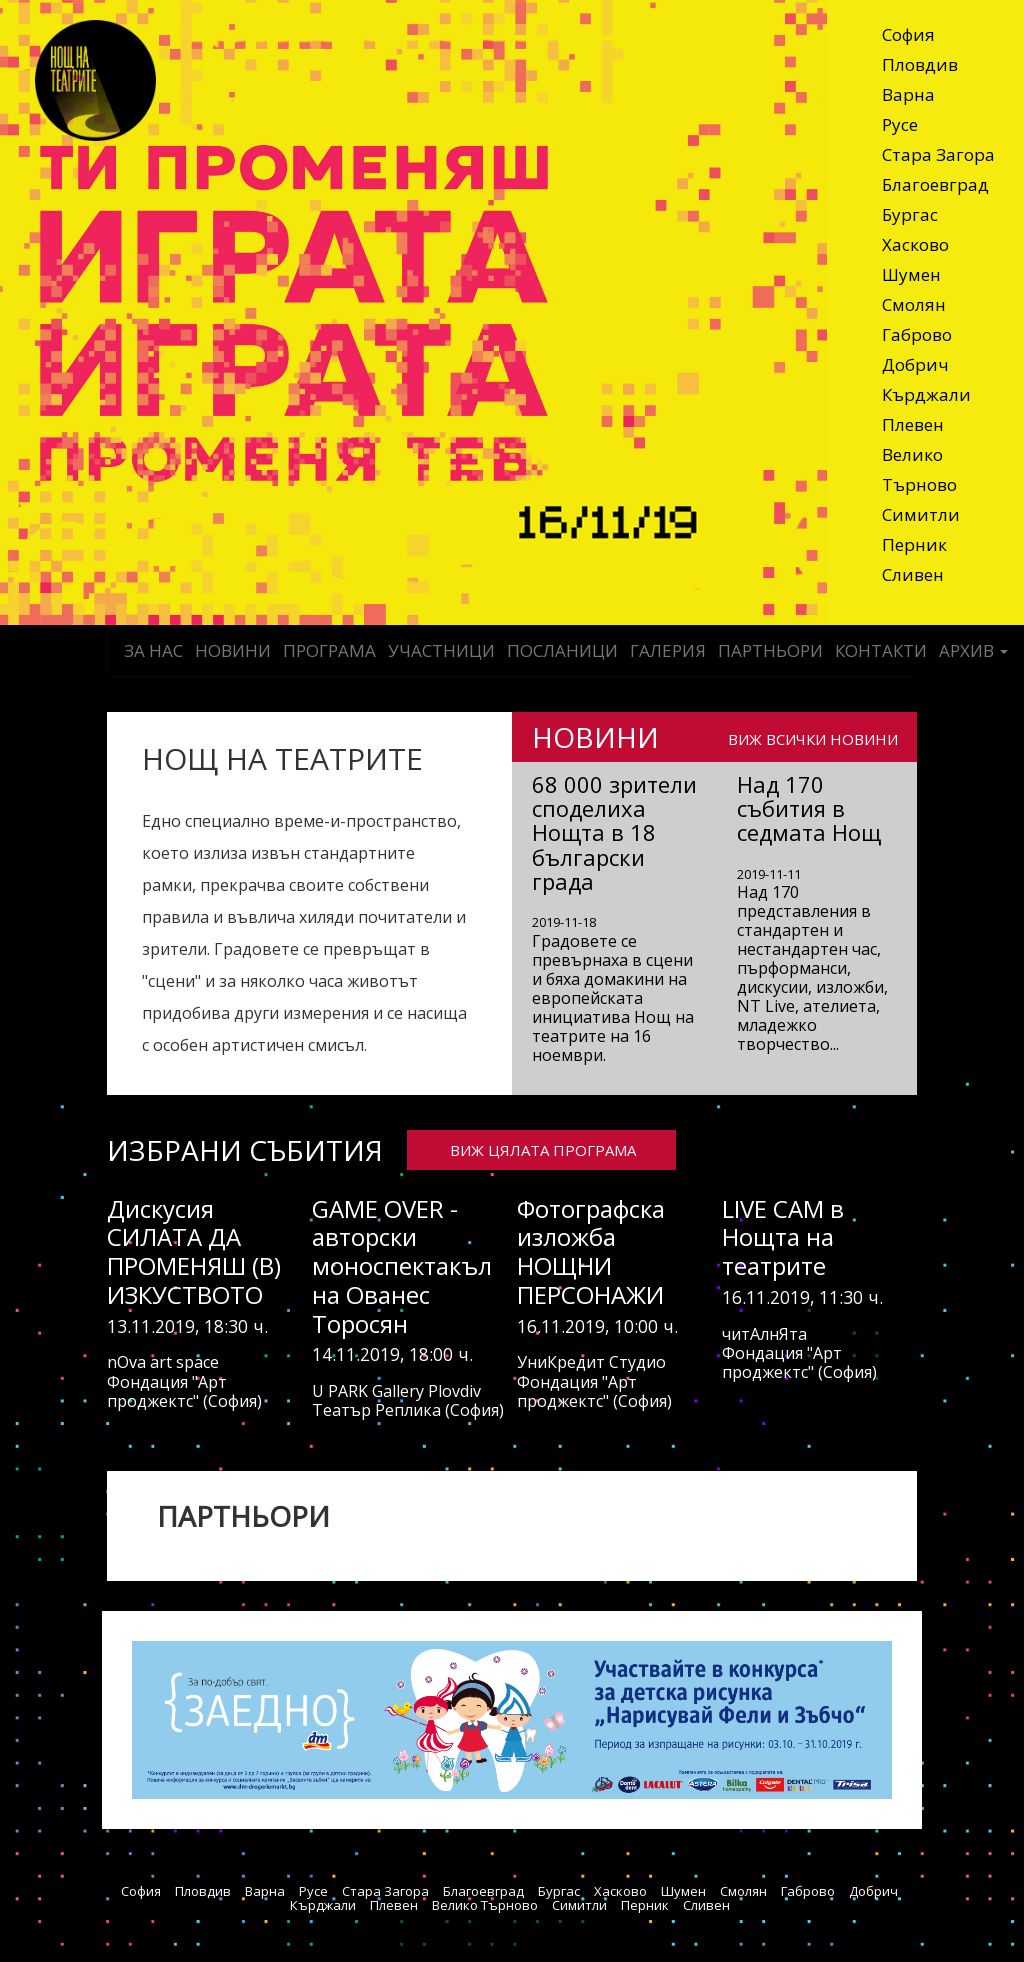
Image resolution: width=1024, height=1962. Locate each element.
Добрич (915, 364)
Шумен (911, 274)
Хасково (915, 244)
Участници (441, 650)
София (908, 34)
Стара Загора (938, 154)
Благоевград (935, 184)
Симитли (921, 514)
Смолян (914, 304)
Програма (329, 650)
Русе (900, 124)
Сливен (913, 574)
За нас (153, 650)
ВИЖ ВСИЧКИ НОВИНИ (813, 738)
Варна (908, 94)
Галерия (668, 650)
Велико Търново (919, 469)
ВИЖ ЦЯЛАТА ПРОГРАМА (543, 1150)
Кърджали (926, 394)
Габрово (917, 334)
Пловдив (920, 64)
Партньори (770, 650)
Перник (914, 544)
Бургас (910, 214)
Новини (233, 650)
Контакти (881, 650)
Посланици (562, 650)
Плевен (913, 424)
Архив (973, 650)
